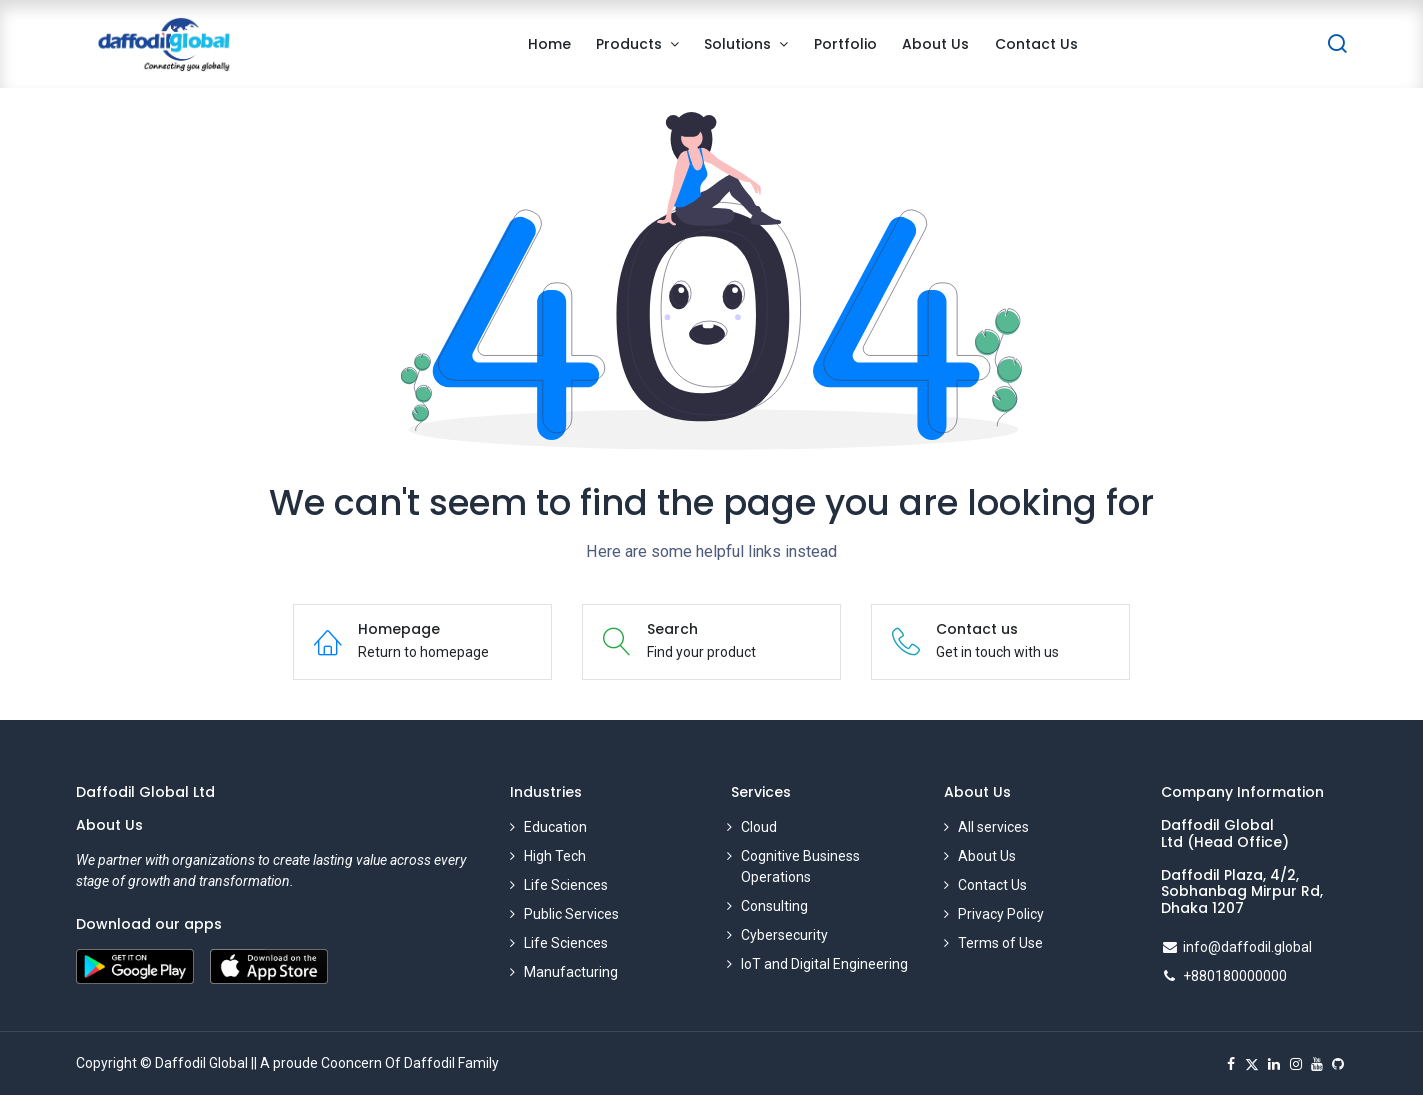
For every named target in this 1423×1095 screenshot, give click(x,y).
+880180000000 (1235, 976)
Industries (546, 792)
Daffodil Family (451, 1063)
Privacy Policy (1001, 914)
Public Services (571, 914)
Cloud (759, 827)
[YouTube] (1317, 1064)
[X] (1252, 1064)
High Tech (555, 856)
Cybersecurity (784, 935)
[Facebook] (1231, 1064)
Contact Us (992, 885)
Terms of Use (1000, 943)
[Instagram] (1296, 1064)
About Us (987, 856)
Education (555, 827)
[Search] (1337, 44)
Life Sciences (566, 885)
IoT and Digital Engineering (824, 964)
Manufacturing (571, 972)
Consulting (774, 906)
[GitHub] (1338, 1064)
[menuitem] (549, 44)
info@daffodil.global (1247, 947)
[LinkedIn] (1274, 1064)
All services (993, 827)
